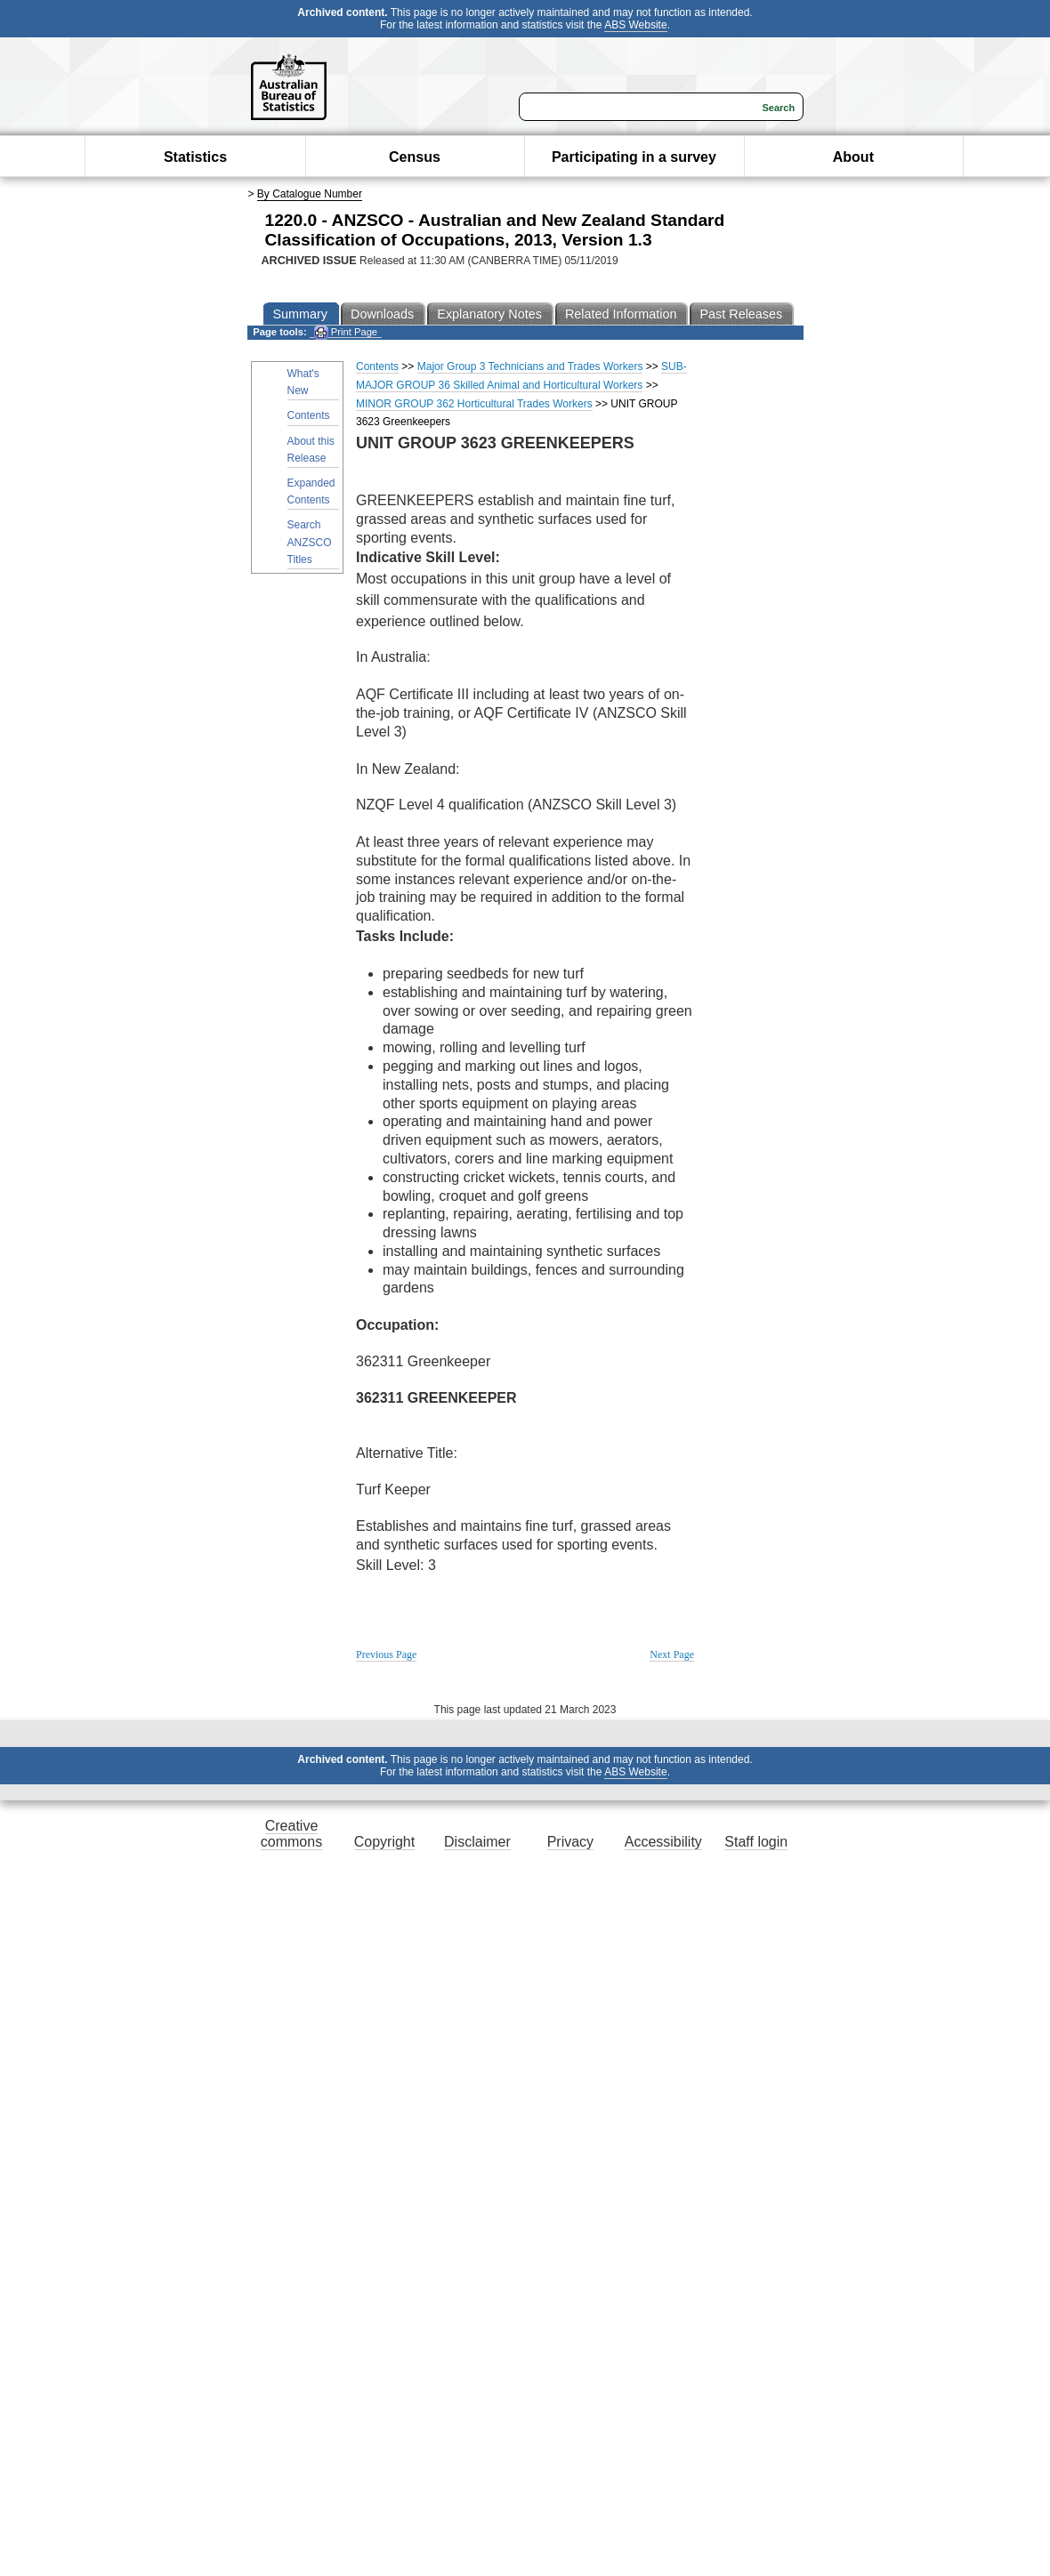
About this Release (311, 449)
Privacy (570, 1841)
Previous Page (386, 1654)
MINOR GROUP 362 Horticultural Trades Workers (474, 404)
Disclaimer (477, 1841)
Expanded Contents (311, 491)
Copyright (384, 1841)
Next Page (672, 1654)
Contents (308, 415)
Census (414, 157)
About (853, 157)
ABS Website (635, 25)
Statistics (195, 157)
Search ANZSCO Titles (309, 542)
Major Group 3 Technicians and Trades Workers (530, 366)
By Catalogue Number (309, 194)
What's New (303, 382)
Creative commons (291, 1833)
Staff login (756, 1841)
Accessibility (663, 1841)
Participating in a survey (634, 157)
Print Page (345, 332)
